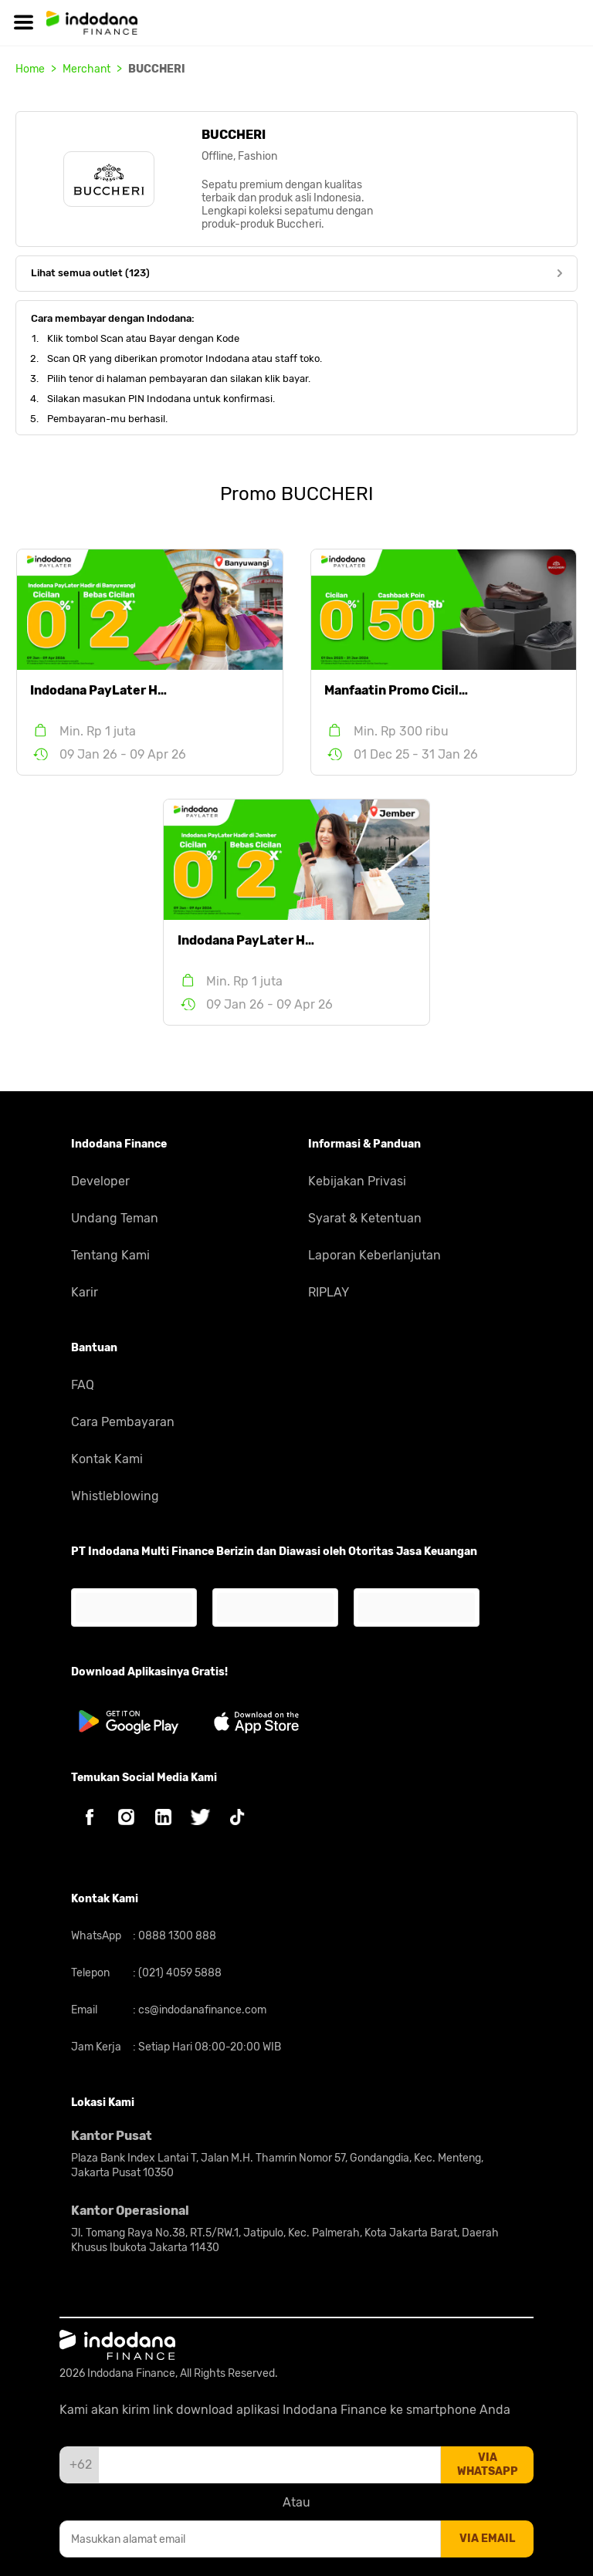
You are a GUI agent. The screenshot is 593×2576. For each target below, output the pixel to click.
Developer (100, 1181)
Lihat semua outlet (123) (296, 273)
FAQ (82, 1385)
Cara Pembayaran (123, 1422)
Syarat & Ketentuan (365, 1218)
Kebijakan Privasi (357, 1181)
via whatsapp (487, 2464)
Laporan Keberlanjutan (374, 1255)
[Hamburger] (23, 22)
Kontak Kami (107, 1459)
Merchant (86, 69)
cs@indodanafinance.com (201, 2010)
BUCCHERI (156, 69)
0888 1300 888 (176, 1935)
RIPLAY (328, 1292)
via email (487, 2538)
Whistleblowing (115, 1496)
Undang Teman (114, 1218)
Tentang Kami (110, 1255)
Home (30, 69)
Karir (84, 1292)
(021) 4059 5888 (179, 1972)
